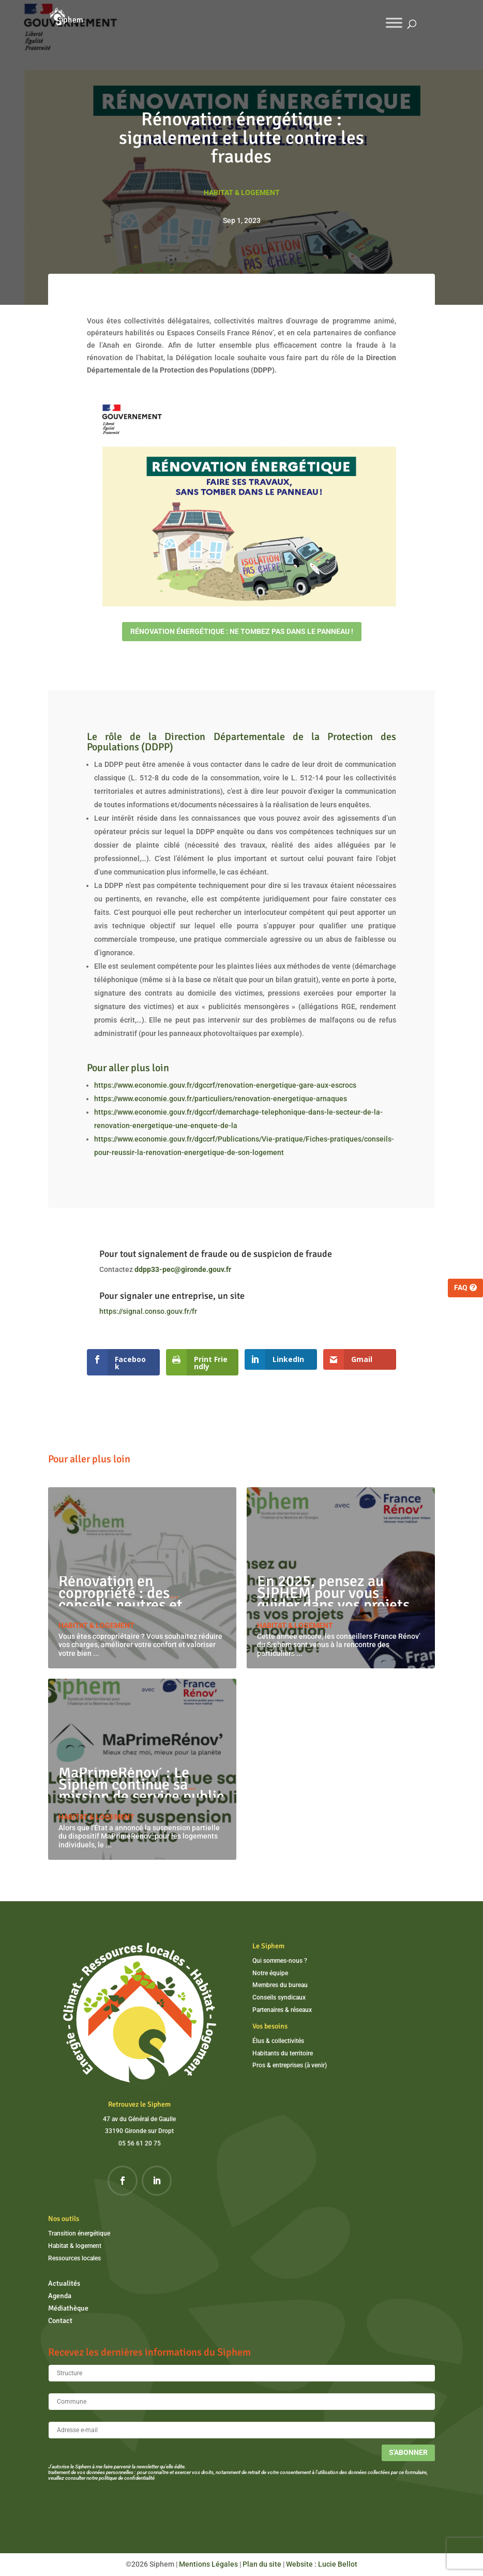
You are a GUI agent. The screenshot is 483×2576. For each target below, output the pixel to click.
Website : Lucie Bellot (321, 2564)
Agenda (59, 2295)
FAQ (460, 1287)
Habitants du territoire (282, 2053)
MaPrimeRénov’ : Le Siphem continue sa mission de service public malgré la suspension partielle (141, 1796)
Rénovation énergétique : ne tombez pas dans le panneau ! (241, 631)
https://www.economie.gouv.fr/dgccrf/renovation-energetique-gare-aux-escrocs (225, 1085)
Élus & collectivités (278, 2041)
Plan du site (262, 2564)
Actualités (64, 2283)
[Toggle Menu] (394, 22)
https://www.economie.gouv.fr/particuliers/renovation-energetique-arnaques (220, 1098)
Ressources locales (74, 2258)
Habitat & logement (242, 192)
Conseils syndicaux (279, 1997)
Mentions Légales (208, 2564)
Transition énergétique (79, 2233)
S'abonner (408, 2452)
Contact (60, 2320)
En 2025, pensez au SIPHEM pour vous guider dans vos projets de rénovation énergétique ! (333, 1605)
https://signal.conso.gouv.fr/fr (148, 1311)
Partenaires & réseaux (282, 2010)
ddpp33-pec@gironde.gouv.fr (182, 1269)
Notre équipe (270, 1973)
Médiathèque (68, 2308)
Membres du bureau (280, 1985)
